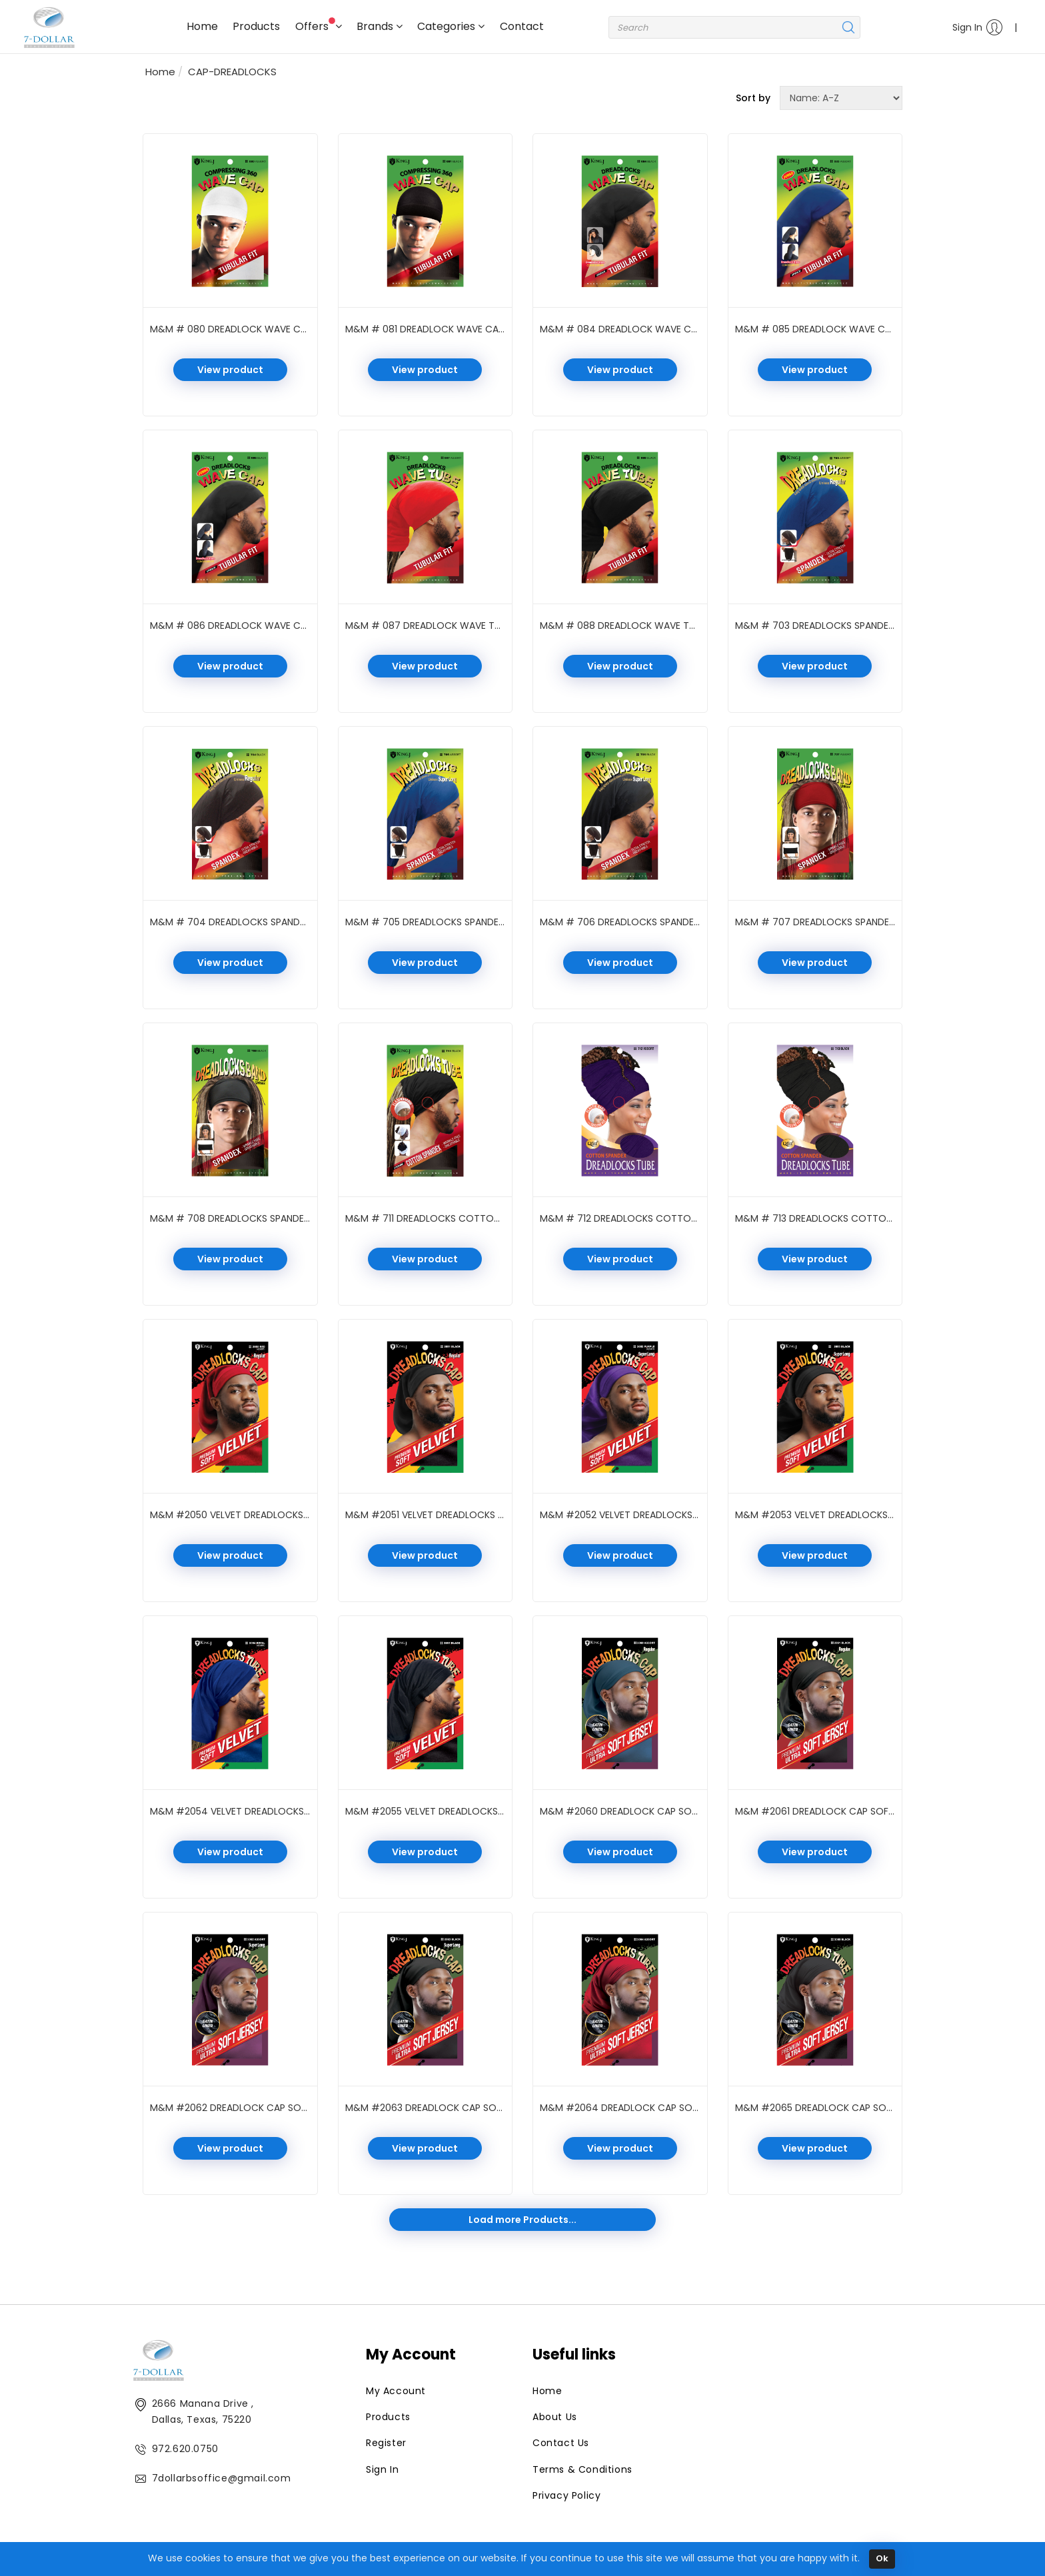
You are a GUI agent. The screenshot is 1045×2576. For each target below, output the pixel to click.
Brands (380, 26)
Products (256, 26)
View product (230, 369)
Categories (451, 26)
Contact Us (560, 2442)
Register (386, 2442)
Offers (318, 25)
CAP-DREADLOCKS (232, 72)
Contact (522, 26)
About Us (554, 2416)
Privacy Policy (566, 2495)
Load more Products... (522, 2219)
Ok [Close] (882, 2558)
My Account (396, 2390)
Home (202, 26)
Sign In (977, 27)
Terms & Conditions (582, 2469)
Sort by (753, 98)
